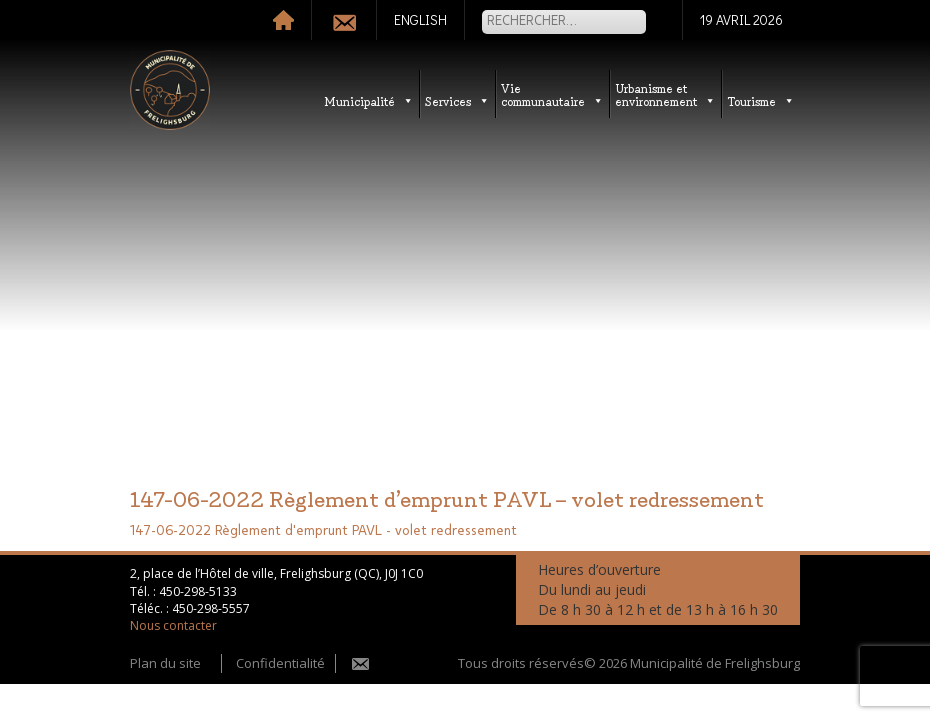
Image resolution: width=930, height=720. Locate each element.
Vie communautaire (552, 94)
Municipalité (369, 100)
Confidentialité (280, 663)
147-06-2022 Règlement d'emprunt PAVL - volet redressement (323, 531)
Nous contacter (173, 625)
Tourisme (761, 100)
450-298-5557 (211, 608)
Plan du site (165, 663)
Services (457, 100)
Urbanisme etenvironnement (665, 94)
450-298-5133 (198, 591)
